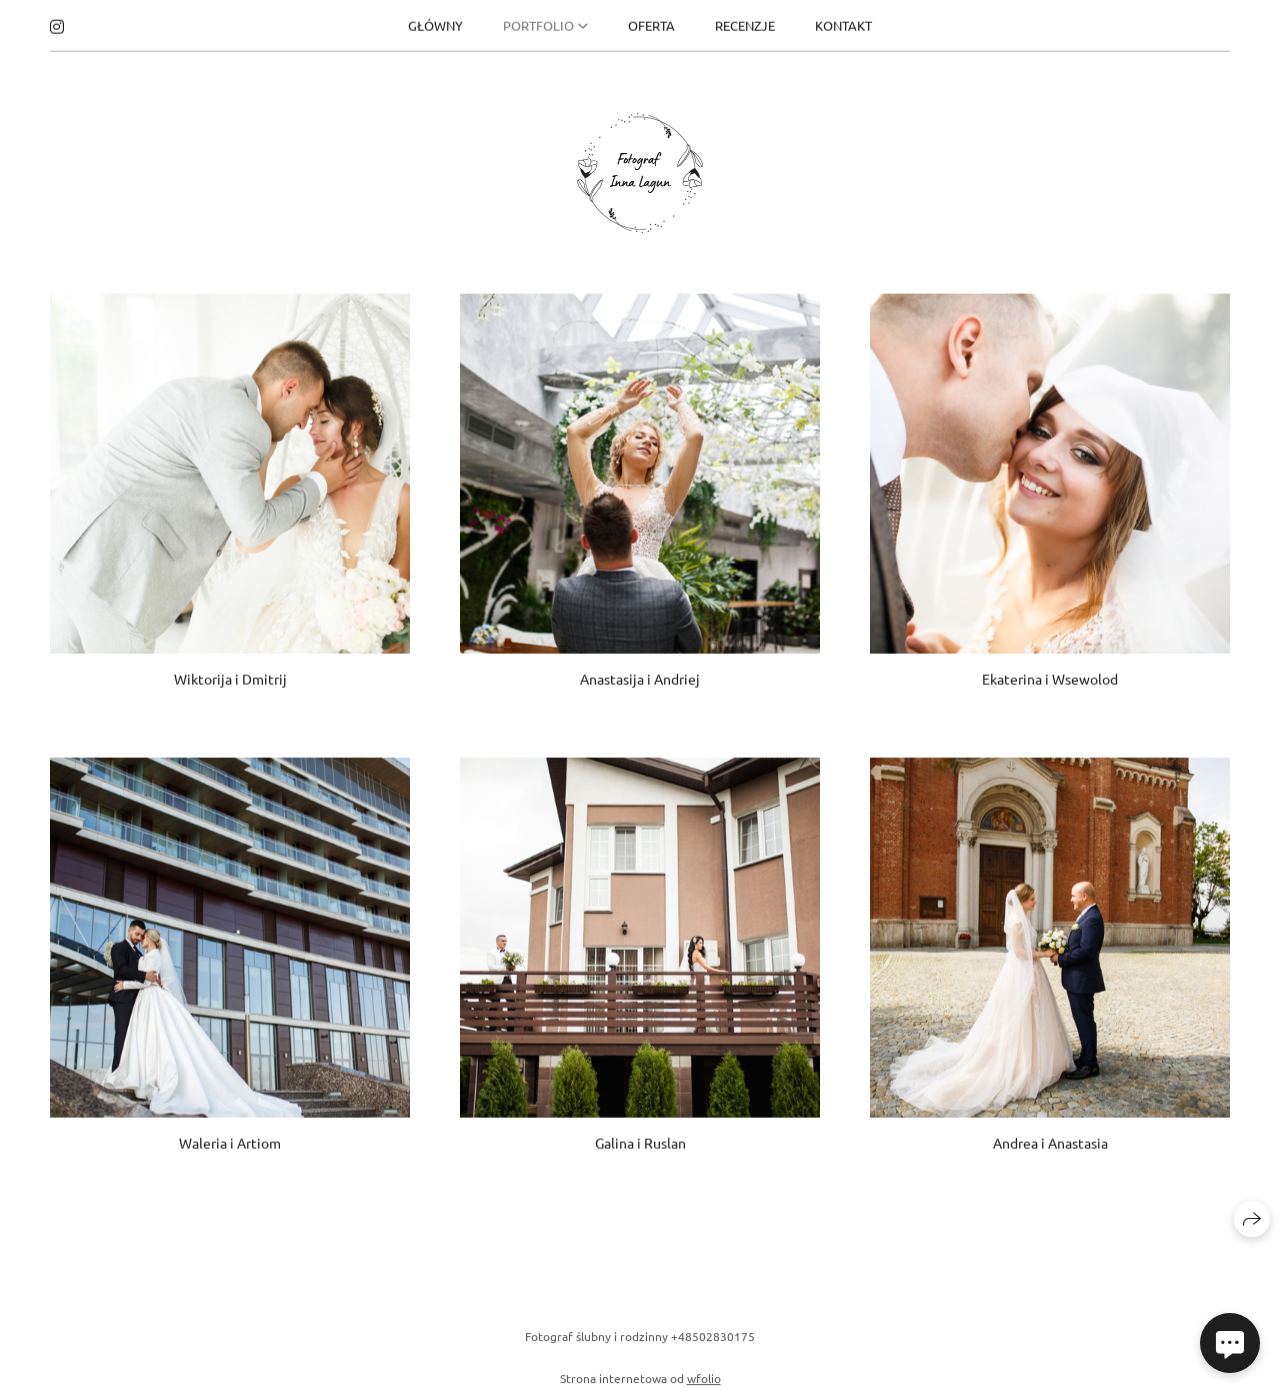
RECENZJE (745, 22)
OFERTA (651, 22)
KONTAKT (843, 22)
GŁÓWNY (435, 22)
